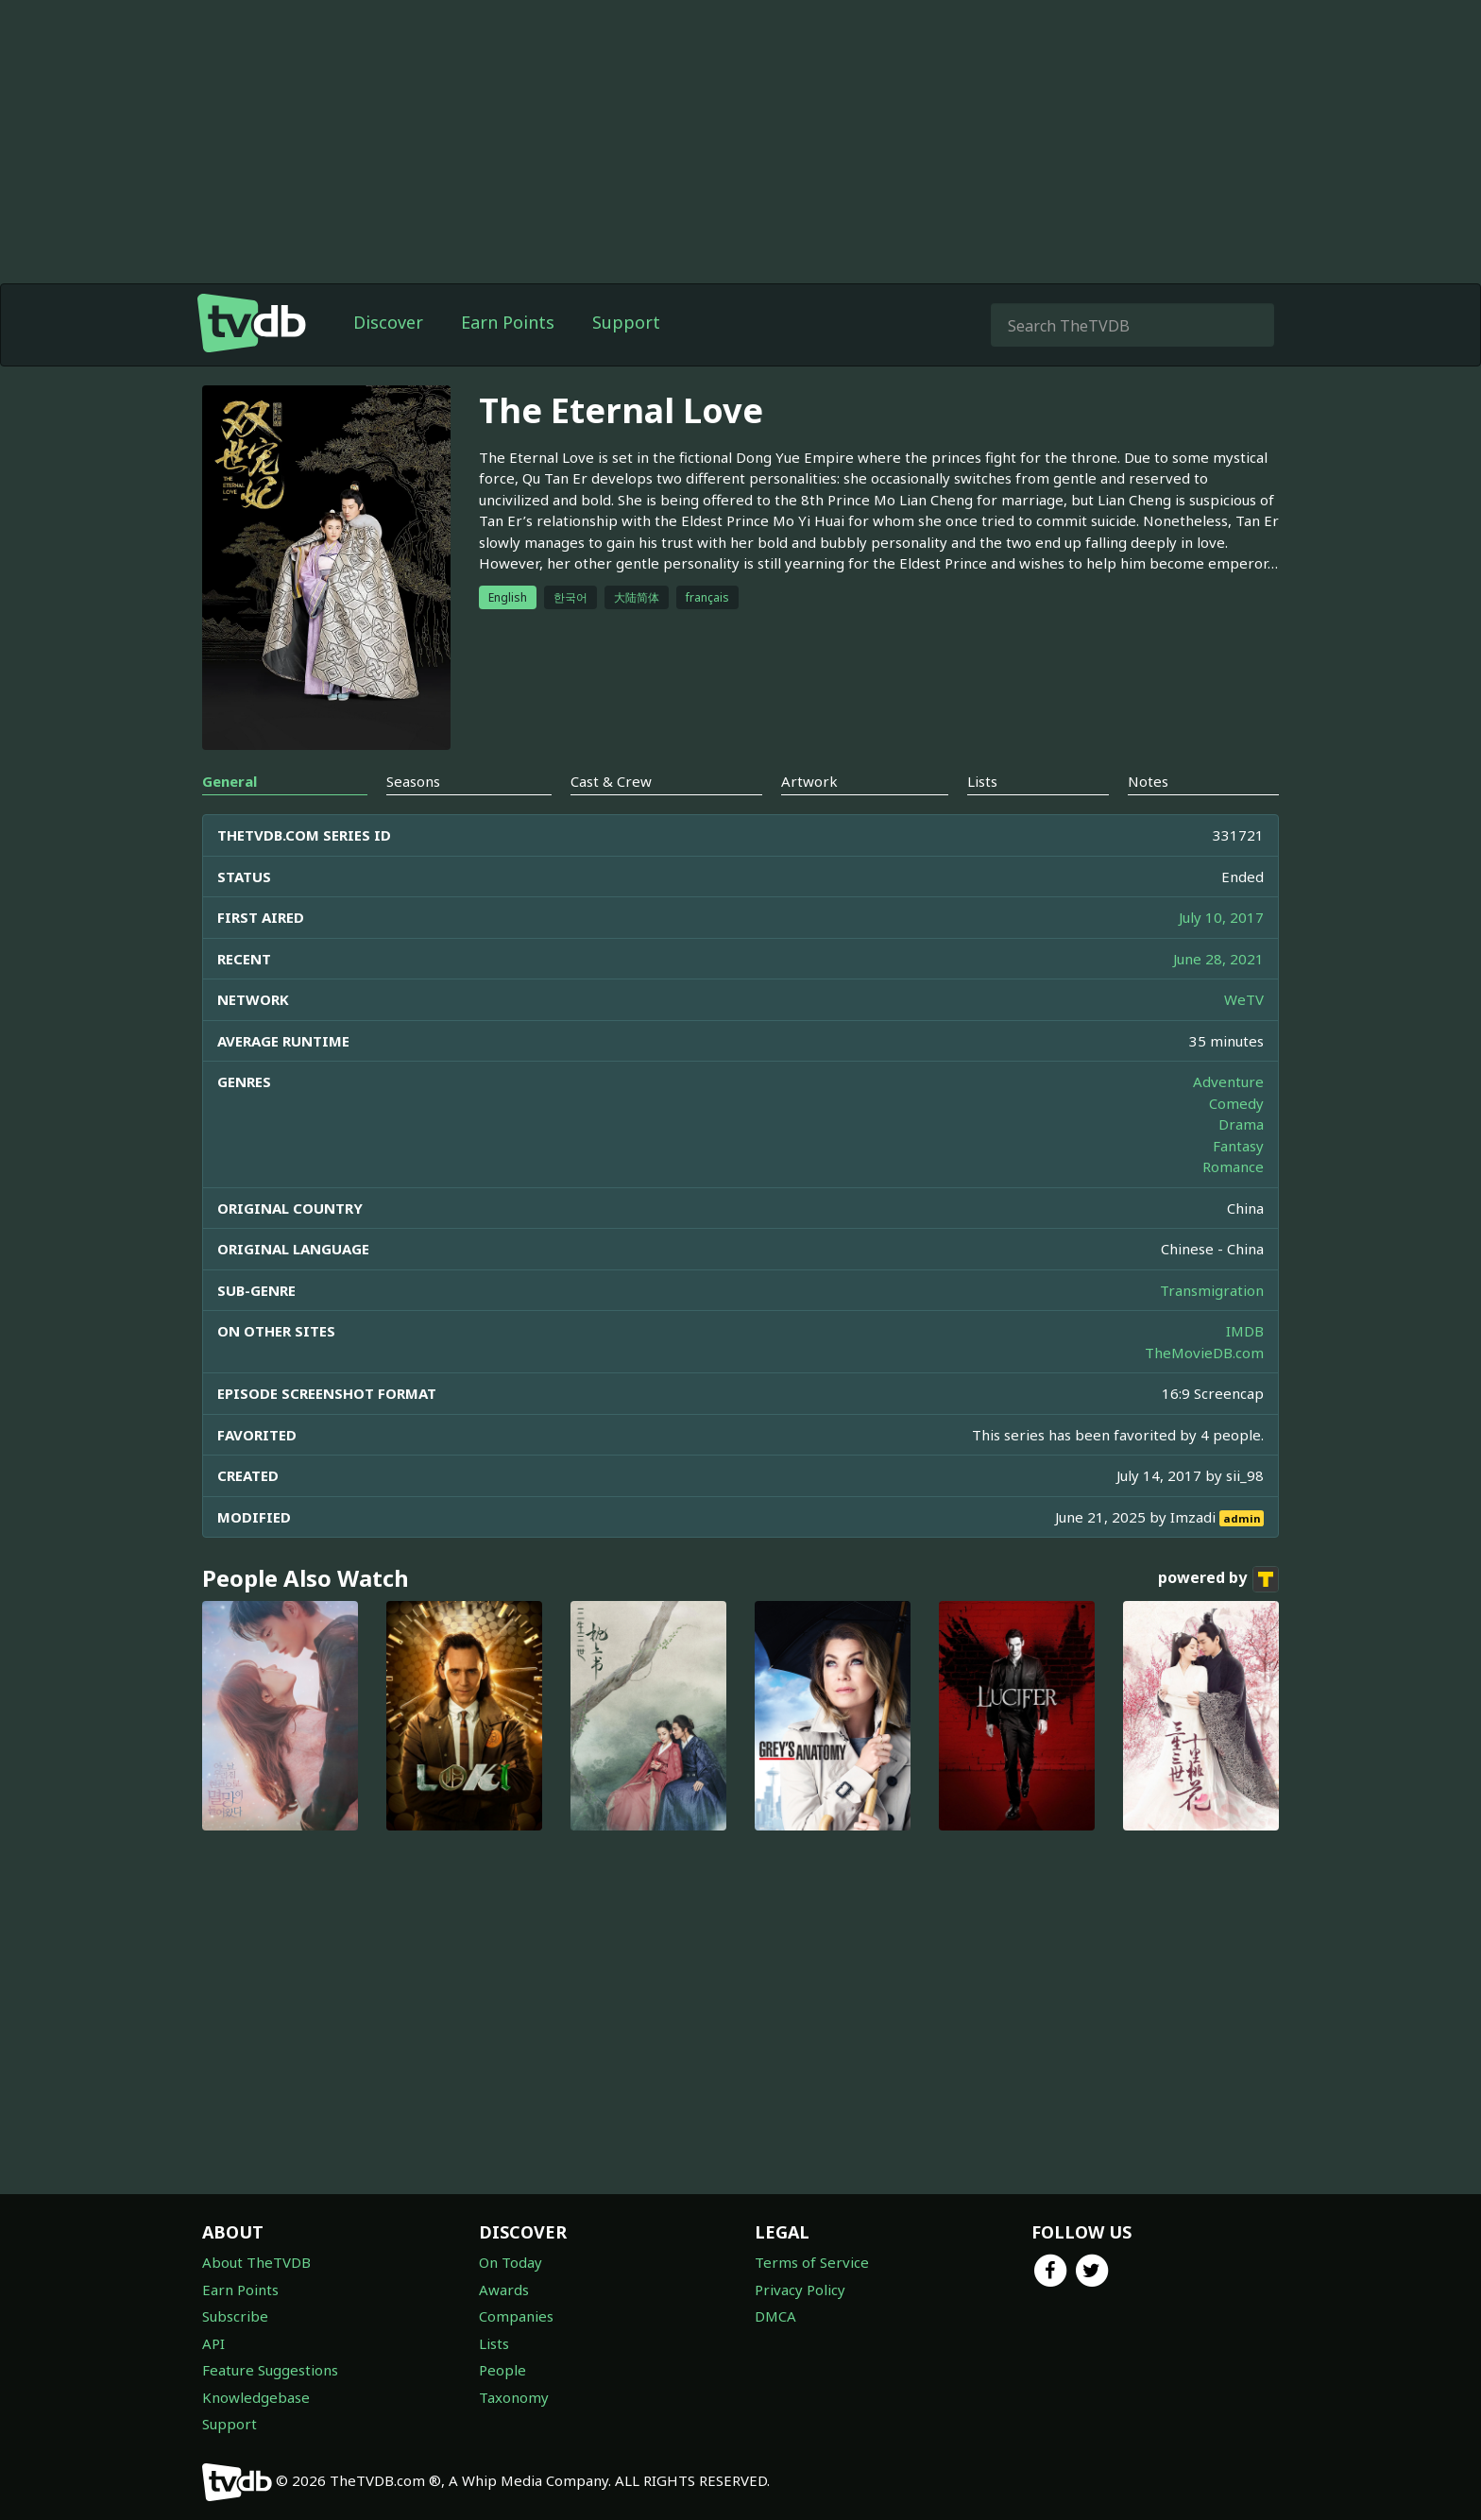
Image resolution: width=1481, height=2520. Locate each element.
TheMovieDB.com (1204, 1352)
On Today (510, 2262)
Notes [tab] (1148, 781)
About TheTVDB (256, 2262)
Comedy (1236, 1103)
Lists (494, 2343)
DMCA (775, 2316)
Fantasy (1238, 1145)
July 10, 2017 (1221, 917)
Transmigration (1212, 1290)
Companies (516, 2316)
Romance (1233, 1166)
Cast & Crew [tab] (611, 781)
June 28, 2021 (1218, 958)
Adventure (1228, 1081)
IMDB (1245, 1330)
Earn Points (507, 322)
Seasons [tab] (413, 781)
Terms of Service (812, 2262)
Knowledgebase (256, 2397)
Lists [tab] (982, 781)
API (213, 2343)
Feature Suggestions (270, 2369)
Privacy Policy (800, 2289)
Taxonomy (514, 2397)
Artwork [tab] (809, 781)
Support (626, 322)
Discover (388, 322)
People (502, 2369)
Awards (504, 2289)
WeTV (1244, 999)
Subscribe (235, 2316)
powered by (1218, 1579)
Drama (1241, 1124)
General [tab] (229, 781)
